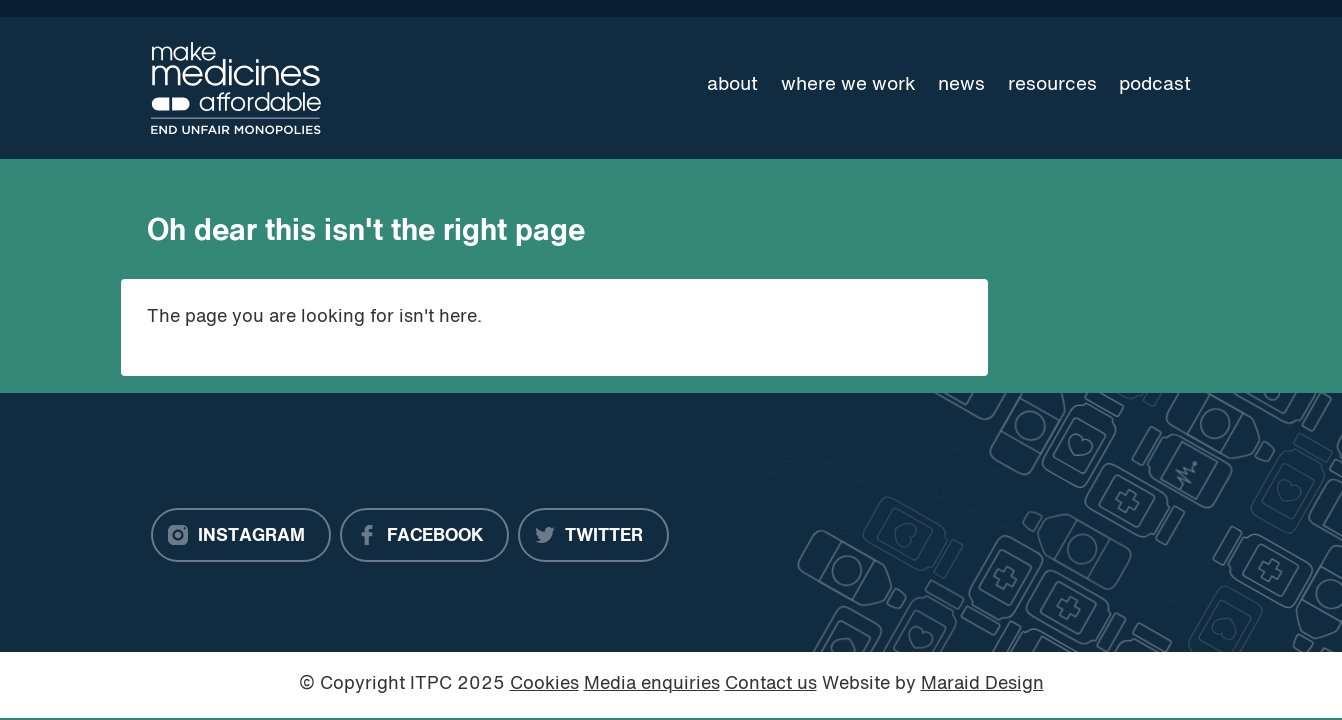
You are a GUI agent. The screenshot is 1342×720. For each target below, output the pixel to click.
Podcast (1155, 85)
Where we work (848, 85)
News (961, 85)
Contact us (771, 684)
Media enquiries (652, 684)
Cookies (544, 684)
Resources (1052, 85)
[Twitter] (593, 535)
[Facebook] (424, 535)
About (732, 85)
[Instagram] (241, 535)
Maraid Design (982, 684)
